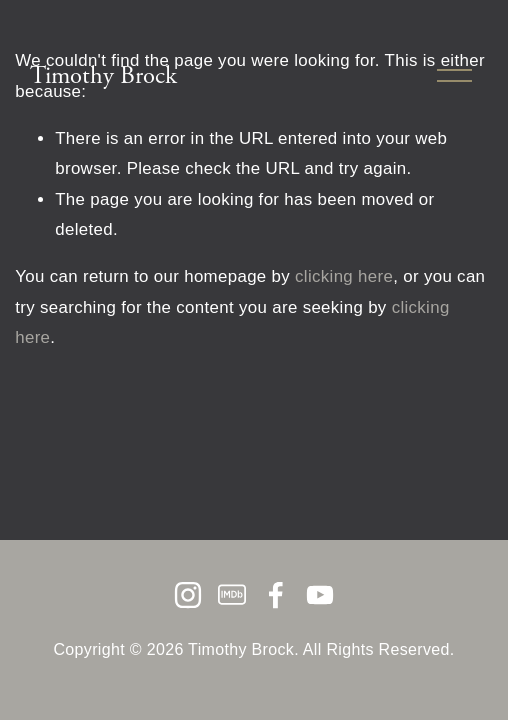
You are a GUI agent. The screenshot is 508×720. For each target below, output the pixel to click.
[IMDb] (232, 595)
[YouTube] (320, 595)
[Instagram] (188, 595)
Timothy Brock (103, 76)
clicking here (344, 276)
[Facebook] (276, 595)
